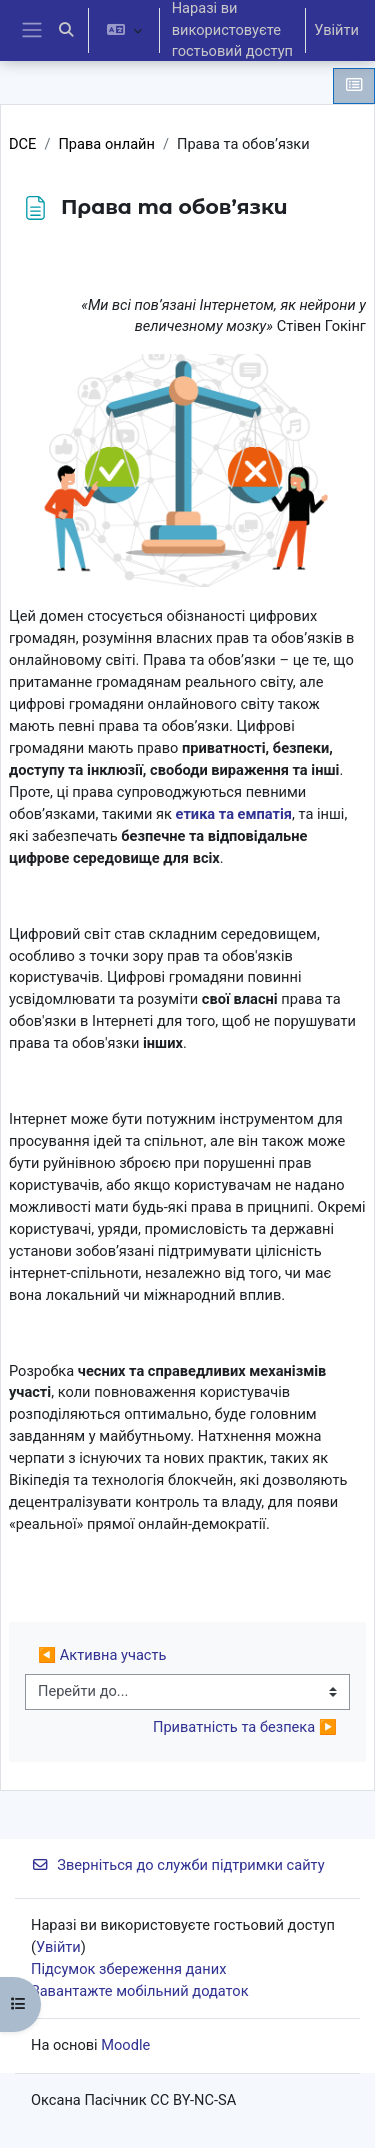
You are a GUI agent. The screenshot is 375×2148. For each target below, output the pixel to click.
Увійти (336, 30)
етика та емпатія (234, 814)
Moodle (125, 2045)
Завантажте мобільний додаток (140, 1991)
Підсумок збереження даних (128, 1969)
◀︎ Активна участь (102, 1655)
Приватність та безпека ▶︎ (245, 1727)
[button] (66, 30)
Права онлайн (106, 144)
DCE (22, 144)
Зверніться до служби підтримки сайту (178, 1865)
